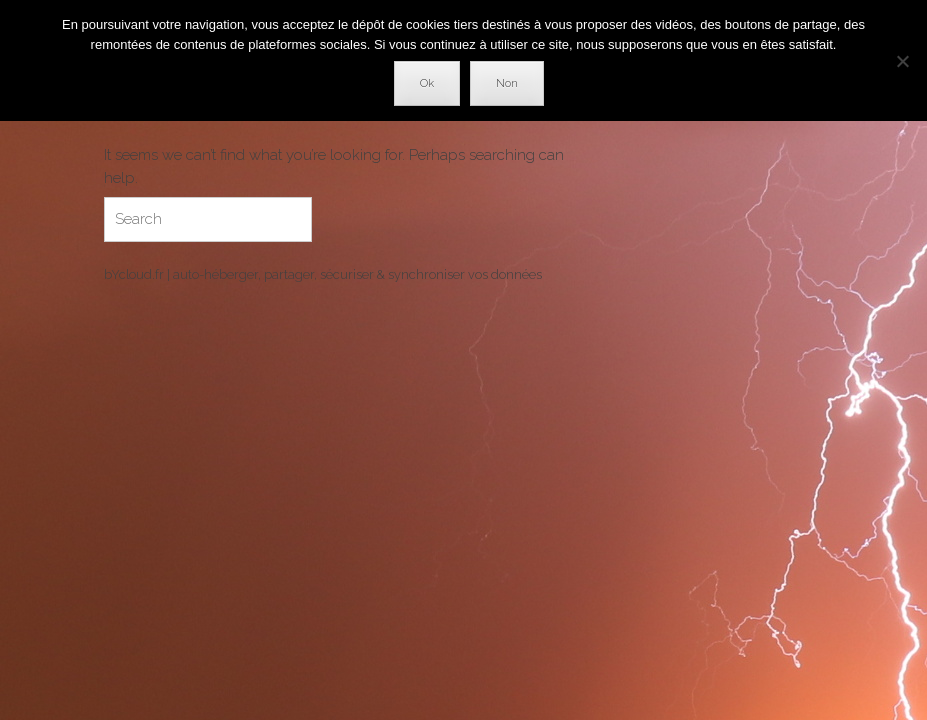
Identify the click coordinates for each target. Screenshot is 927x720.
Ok (427, 83)
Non (507, 83)
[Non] (902, 61)
